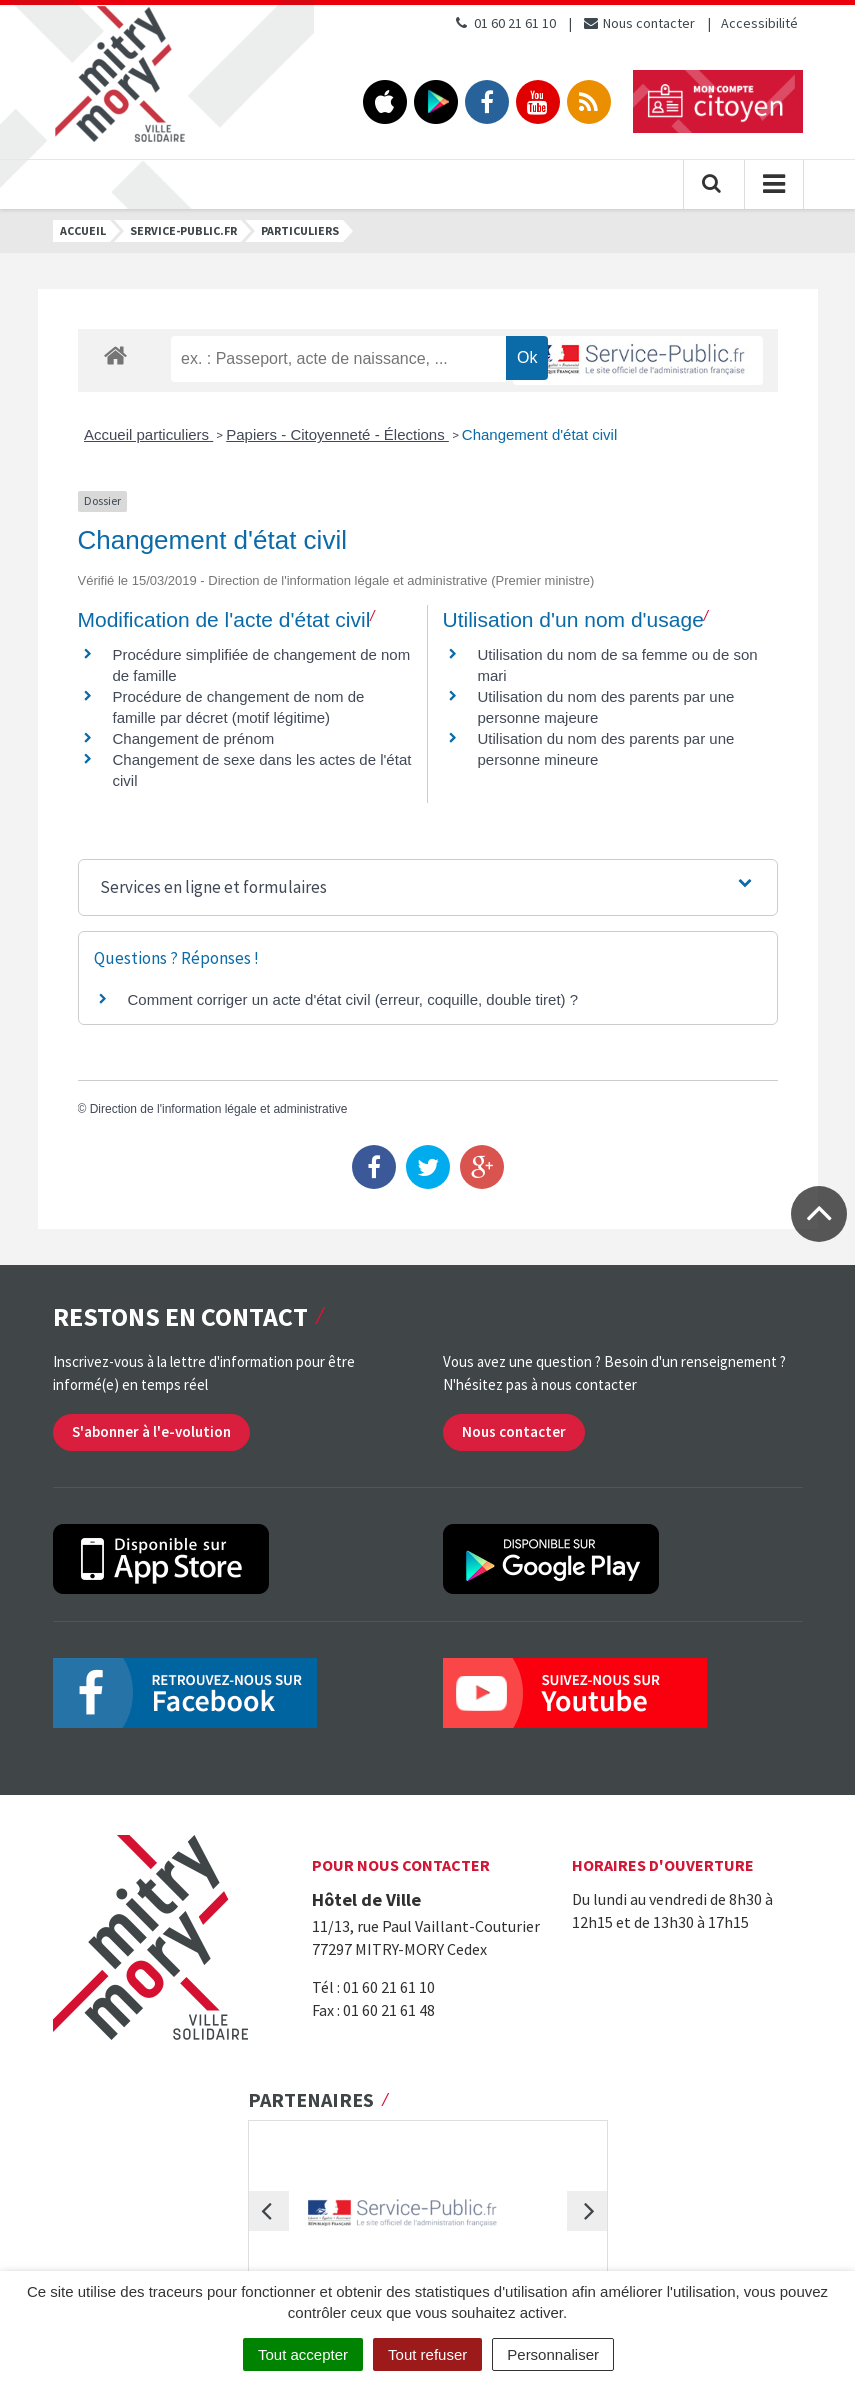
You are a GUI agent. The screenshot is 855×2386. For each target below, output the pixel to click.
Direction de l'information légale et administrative (219, 1109)
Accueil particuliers (148, 434)
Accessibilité (759, 23)
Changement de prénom (194, 738)
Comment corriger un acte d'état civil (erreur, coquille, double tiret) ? (353, 999)
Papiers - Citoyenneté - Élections (337, 434)
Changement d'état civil (539, 434)
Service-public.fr (183, 230)
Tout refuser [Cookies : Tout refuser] (427, 2354)
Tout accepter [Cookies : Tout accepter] (303, 2354)
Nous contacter (638, 23)
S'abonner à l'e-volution (151, 1431)
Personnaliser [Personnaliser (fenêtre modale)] (553, 2354)
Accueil (83, 230)
